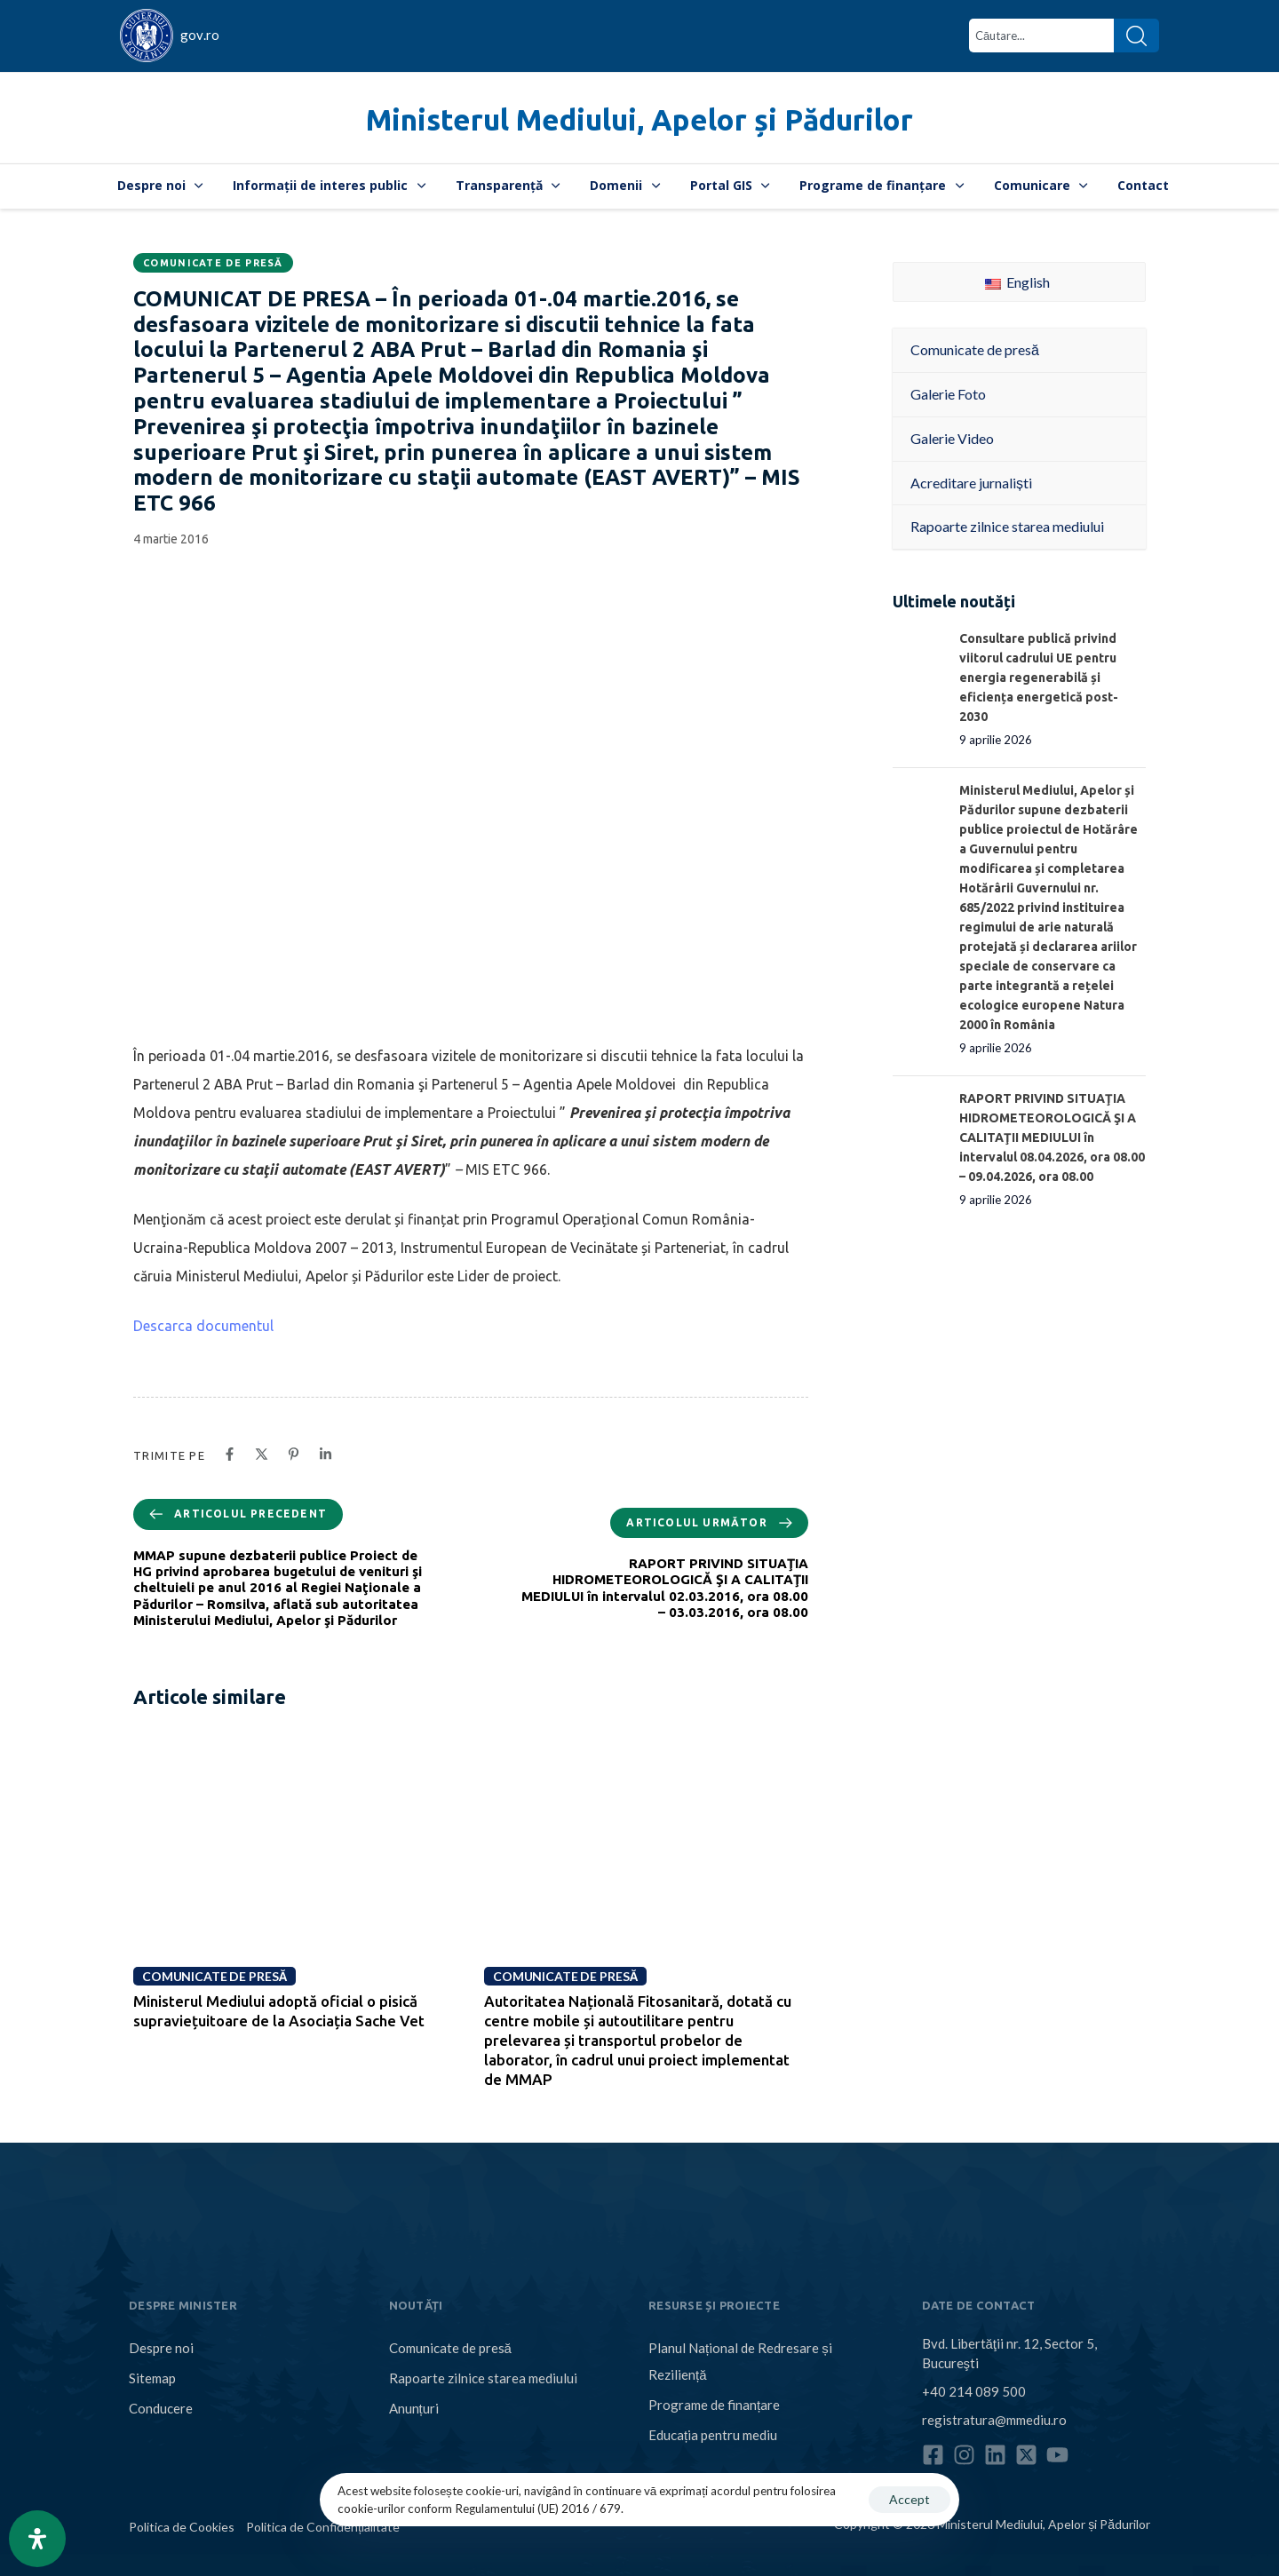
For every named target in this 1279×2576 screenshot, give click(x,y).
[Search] (1136, 35)
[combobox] (1041, 35)
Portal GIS (730, 185)
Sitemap (152, 2378)
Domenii (625, 185)
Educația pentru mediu (712, 2435)
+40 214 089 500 (974, 2391)
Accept (909, 2499)
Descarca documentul (203, 1326)
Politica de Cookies (181, 2526)
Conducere (161, 2408)
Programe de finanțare (881, 185)
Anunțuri (414, 2408)
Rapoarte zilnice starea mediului (483, 2378)
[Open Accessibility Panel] (37, 2538)
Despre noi (160, 185)
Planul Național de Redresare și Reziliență (740, 2361)
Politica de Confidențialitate (323, 2526)
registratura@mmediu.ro (994, 2420)
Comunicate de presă (213, 263)
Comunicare (1041, 185)
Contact (1143, 185)
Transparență (508, 185)
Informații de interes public (329, 185)
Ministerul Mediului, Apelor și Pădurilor (639, 119)
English (1017, 281)
